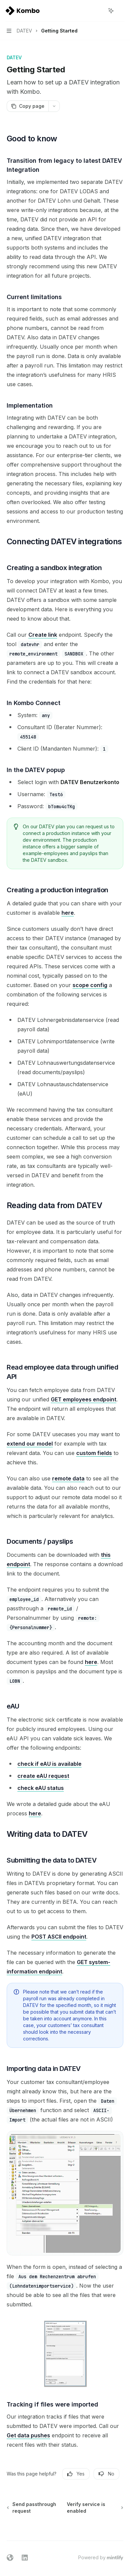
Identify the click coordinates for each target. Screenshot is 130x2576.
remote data (68, 1478)
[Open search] (98, 10)
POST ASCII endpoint (58, 1936)
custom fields (94, 1453)
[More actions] (121, 10)
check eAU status (40, 1788)
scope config (90, 985)
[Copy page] (27, 106)
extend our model (30, 1443)
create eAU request (43, 1775)
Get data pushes (28, 2435)
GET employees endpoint (83, 1399)
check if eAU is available (49, 1763)
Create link (42, 634)
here (67, 912)
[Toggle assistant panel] (111, 11)
